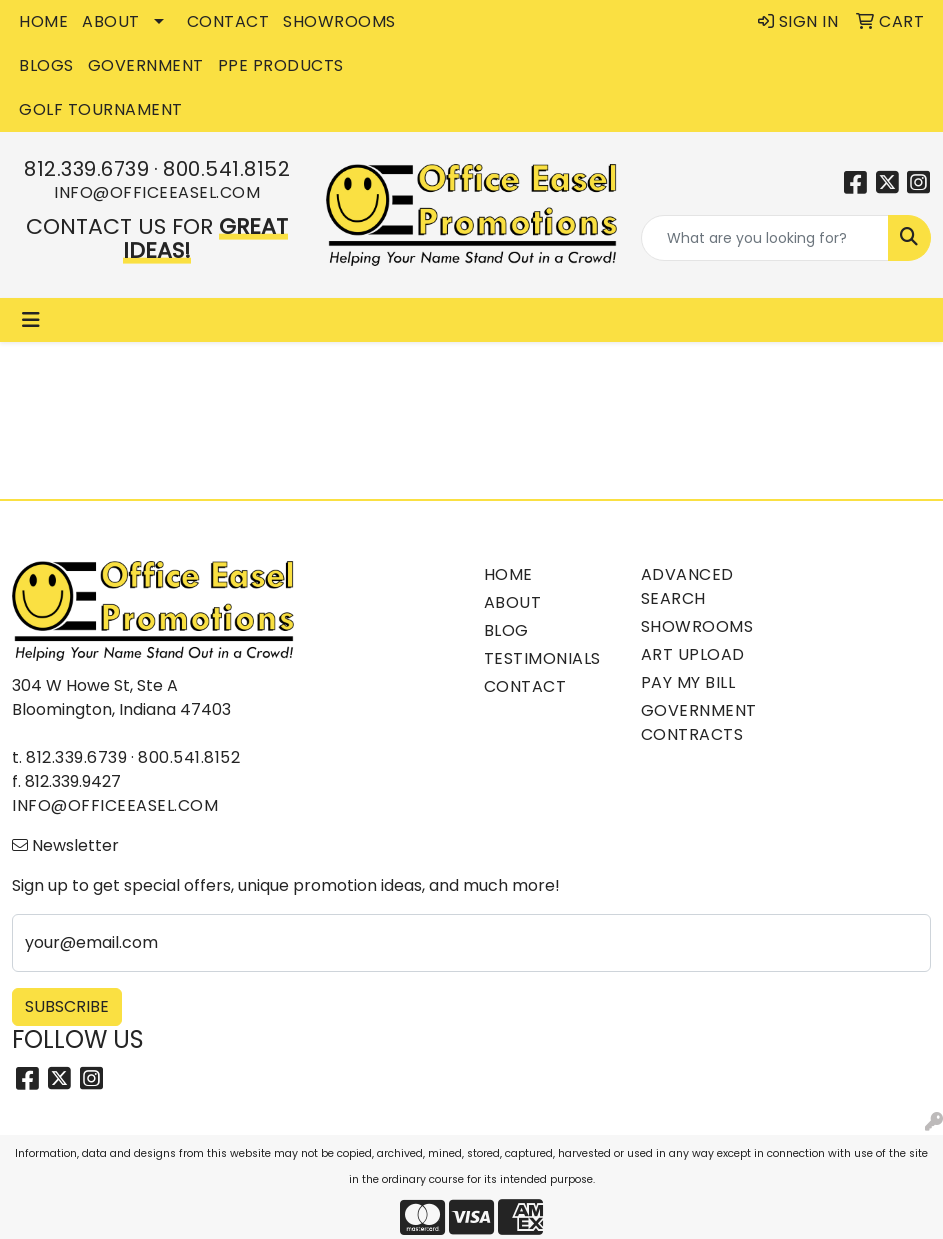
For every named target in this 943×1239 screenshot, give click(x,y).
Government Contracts (699, 722)
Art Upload (693, 654)
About (513, 602)
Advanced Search (687, 586)
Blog (506, 630)
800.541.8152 (226, 169)
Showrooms (697, 626)
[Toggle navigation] (31, 320)
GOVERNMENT (146, 65)
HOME (43, 21)
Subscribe (67, 1006)
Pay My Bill (688, 682)
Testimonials (542, 658)
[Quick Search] (765, 238)
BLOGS (46, 65)
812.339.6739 (86, 169)
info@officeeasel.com (157, 192)
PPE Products (281, 65)
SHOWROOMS (339, 21)
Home (508, 574)
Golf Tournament (101, 109)
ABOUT (111, 21)
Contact (525, 686)
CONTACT (228, 21)
